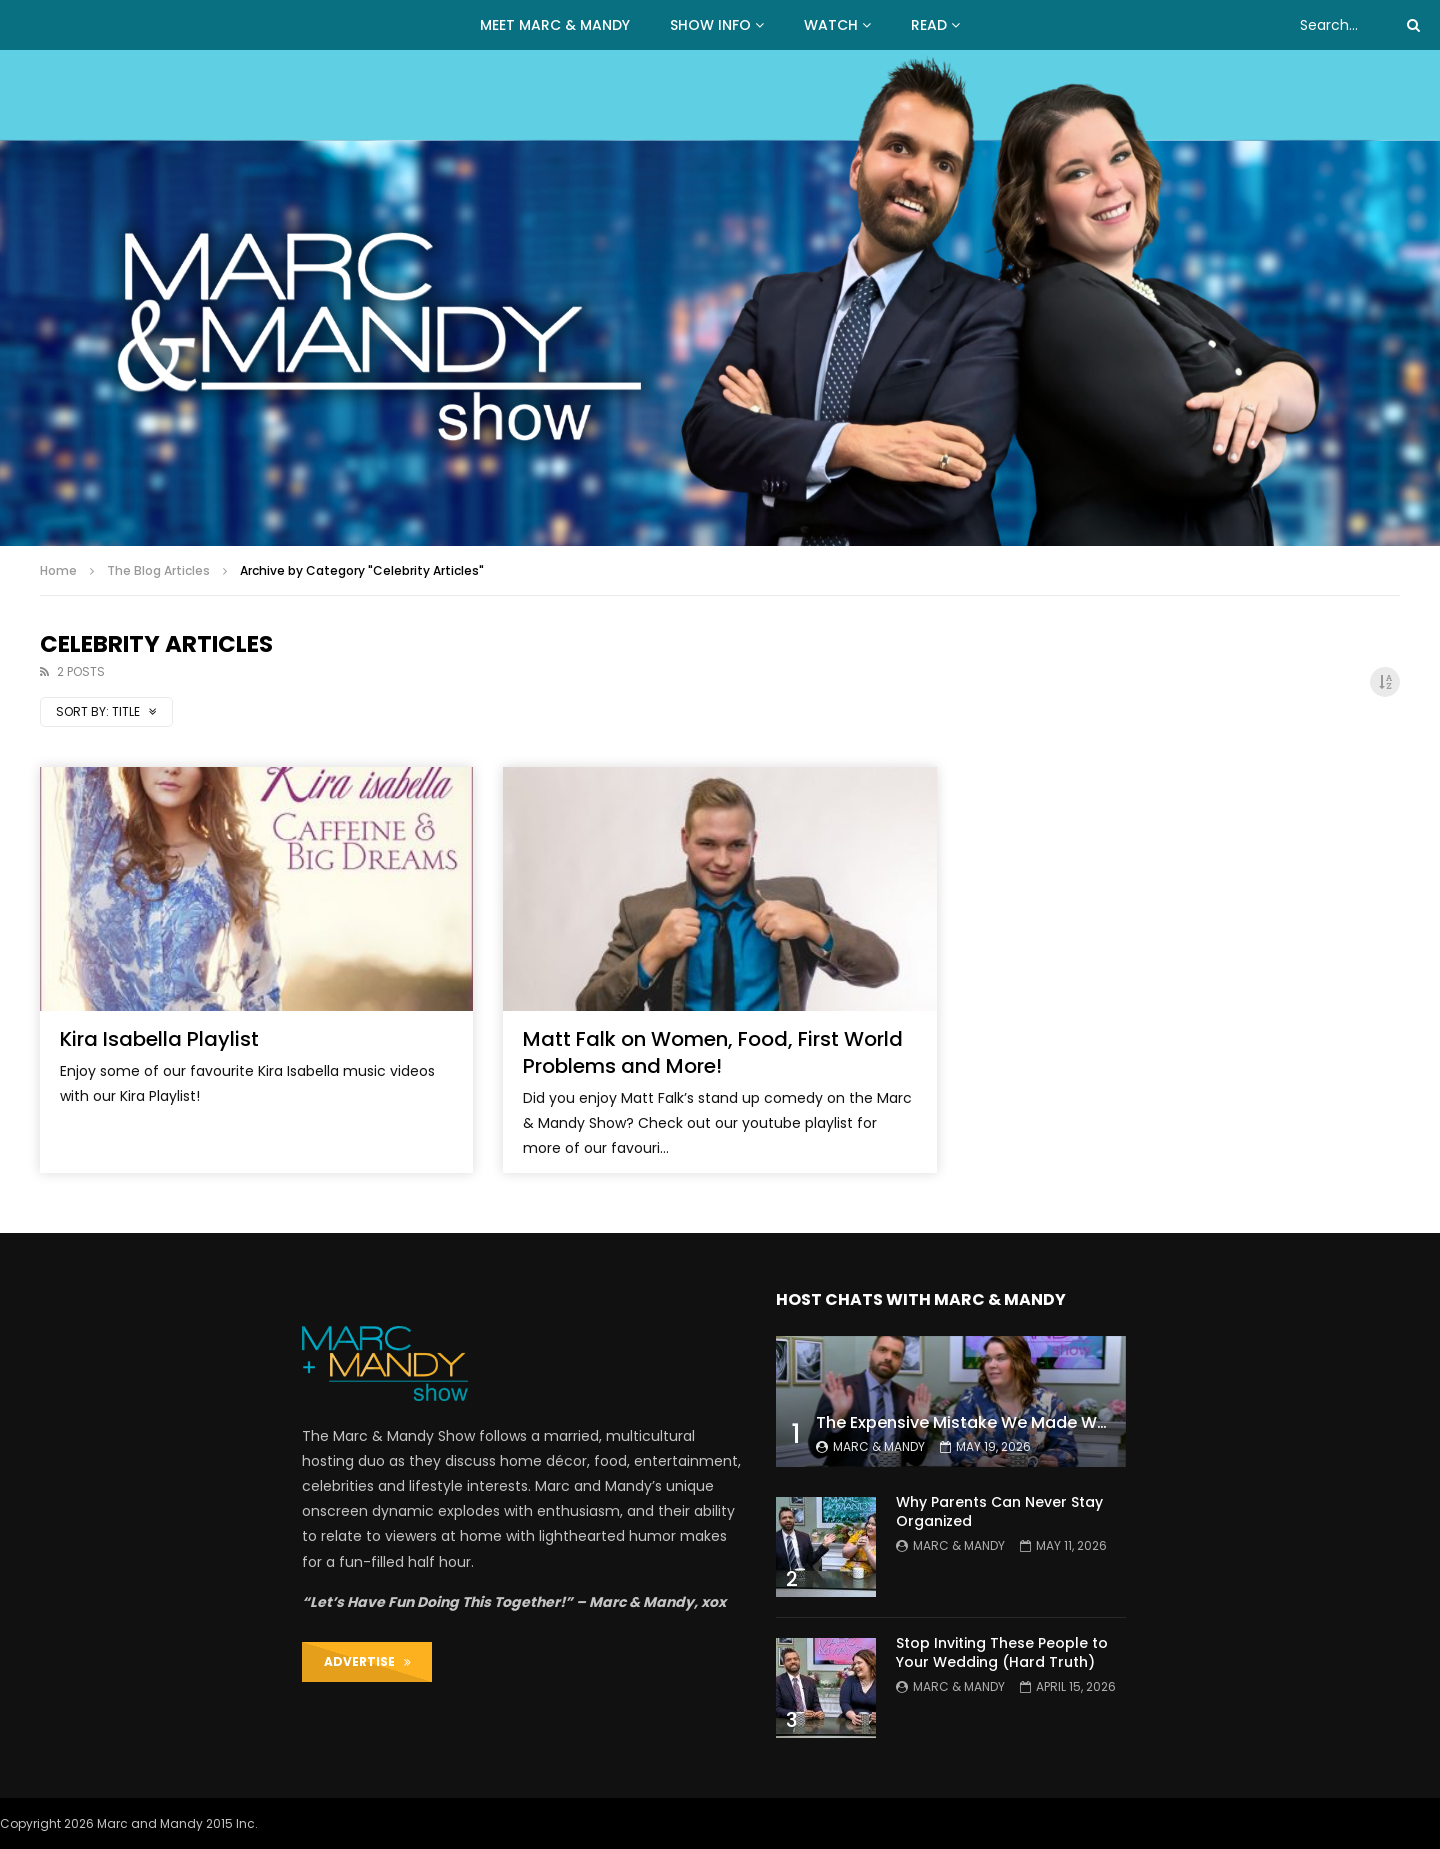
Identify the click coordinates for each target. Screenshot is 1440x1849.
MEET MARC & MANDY (555, 25)
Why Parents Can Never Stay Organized (999, 1511)
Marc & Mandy (879, 1446)
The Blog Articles (158, 570)
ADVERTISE (367, 1661)
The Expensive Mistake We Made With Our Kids (1002, 1422)
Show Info (710, 25)
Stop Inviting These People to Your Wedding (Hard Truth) (1002, 1652)
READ (929, 25)
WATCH (831, 25)
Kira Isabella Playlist (159, 1039)
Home (58, 570)
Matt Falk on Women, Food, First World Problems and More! (713, 1052)
